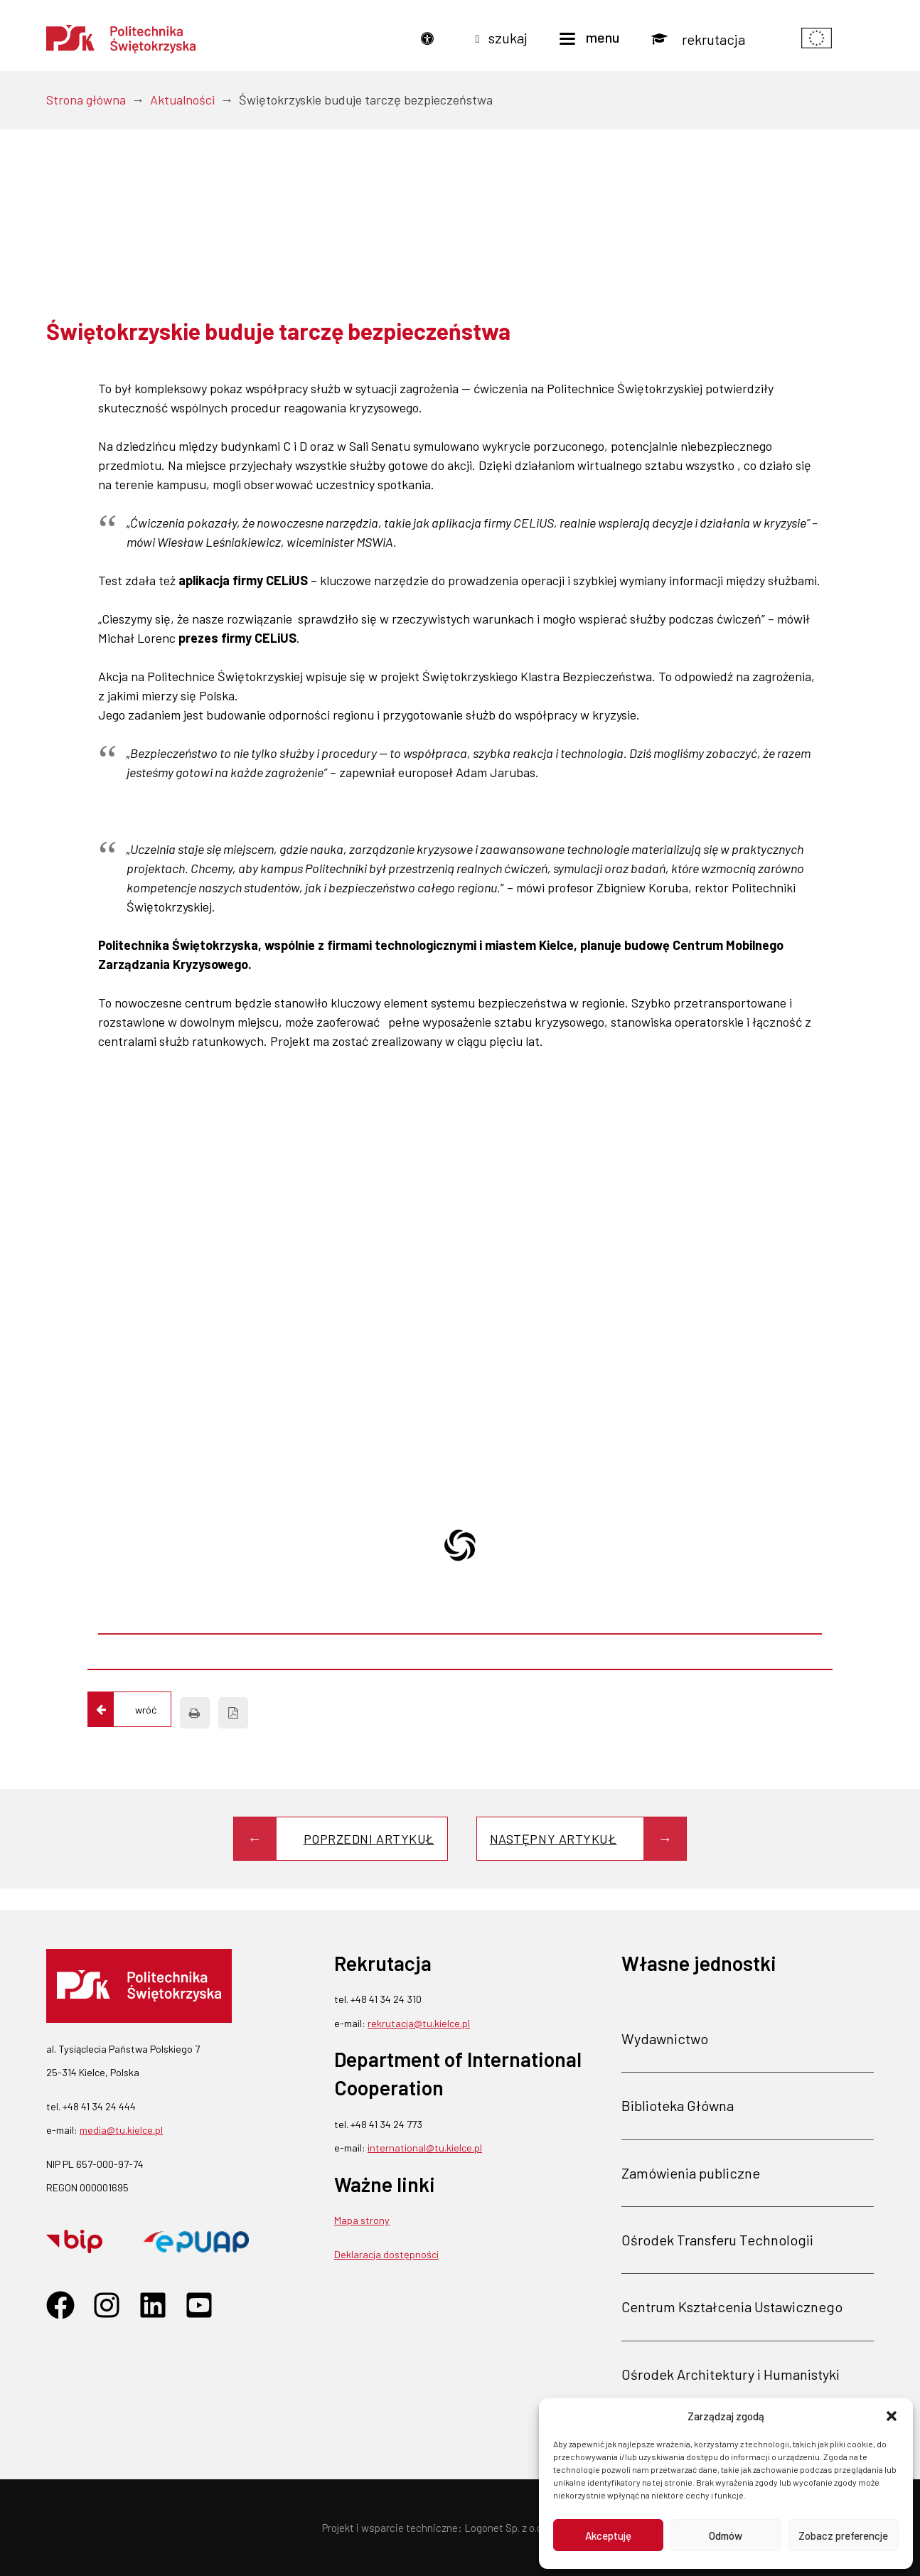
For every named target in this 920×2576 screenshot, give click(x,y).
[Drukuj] (195, 1712)
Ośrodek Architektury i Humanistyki (730, 2373)
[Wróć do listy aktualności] (129, 1709)
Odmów (725, 2535)
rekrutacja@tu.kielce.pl (419, 2022)
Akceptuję (608, 2535)
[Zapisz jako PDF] (233, 1712)
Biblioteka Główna (677, 2105)
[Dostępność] (430, 39)
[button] (891, 2416)
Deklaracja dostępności (386, 2254)
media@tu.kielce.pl (121, 2130)
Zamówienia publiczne (690, 2172)
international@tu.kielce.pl (425, 2148)
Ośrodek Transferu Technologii (717, 2239)
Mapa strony (362, 2220)
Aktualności (182, 99)
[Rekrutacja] (698, 39)
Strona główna (86, 99)
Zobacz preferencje (843, 2535)
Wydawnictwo (664, 2038)
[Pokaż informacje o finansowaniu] (816, 39)
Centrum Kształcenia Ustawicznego (732, 2306)
